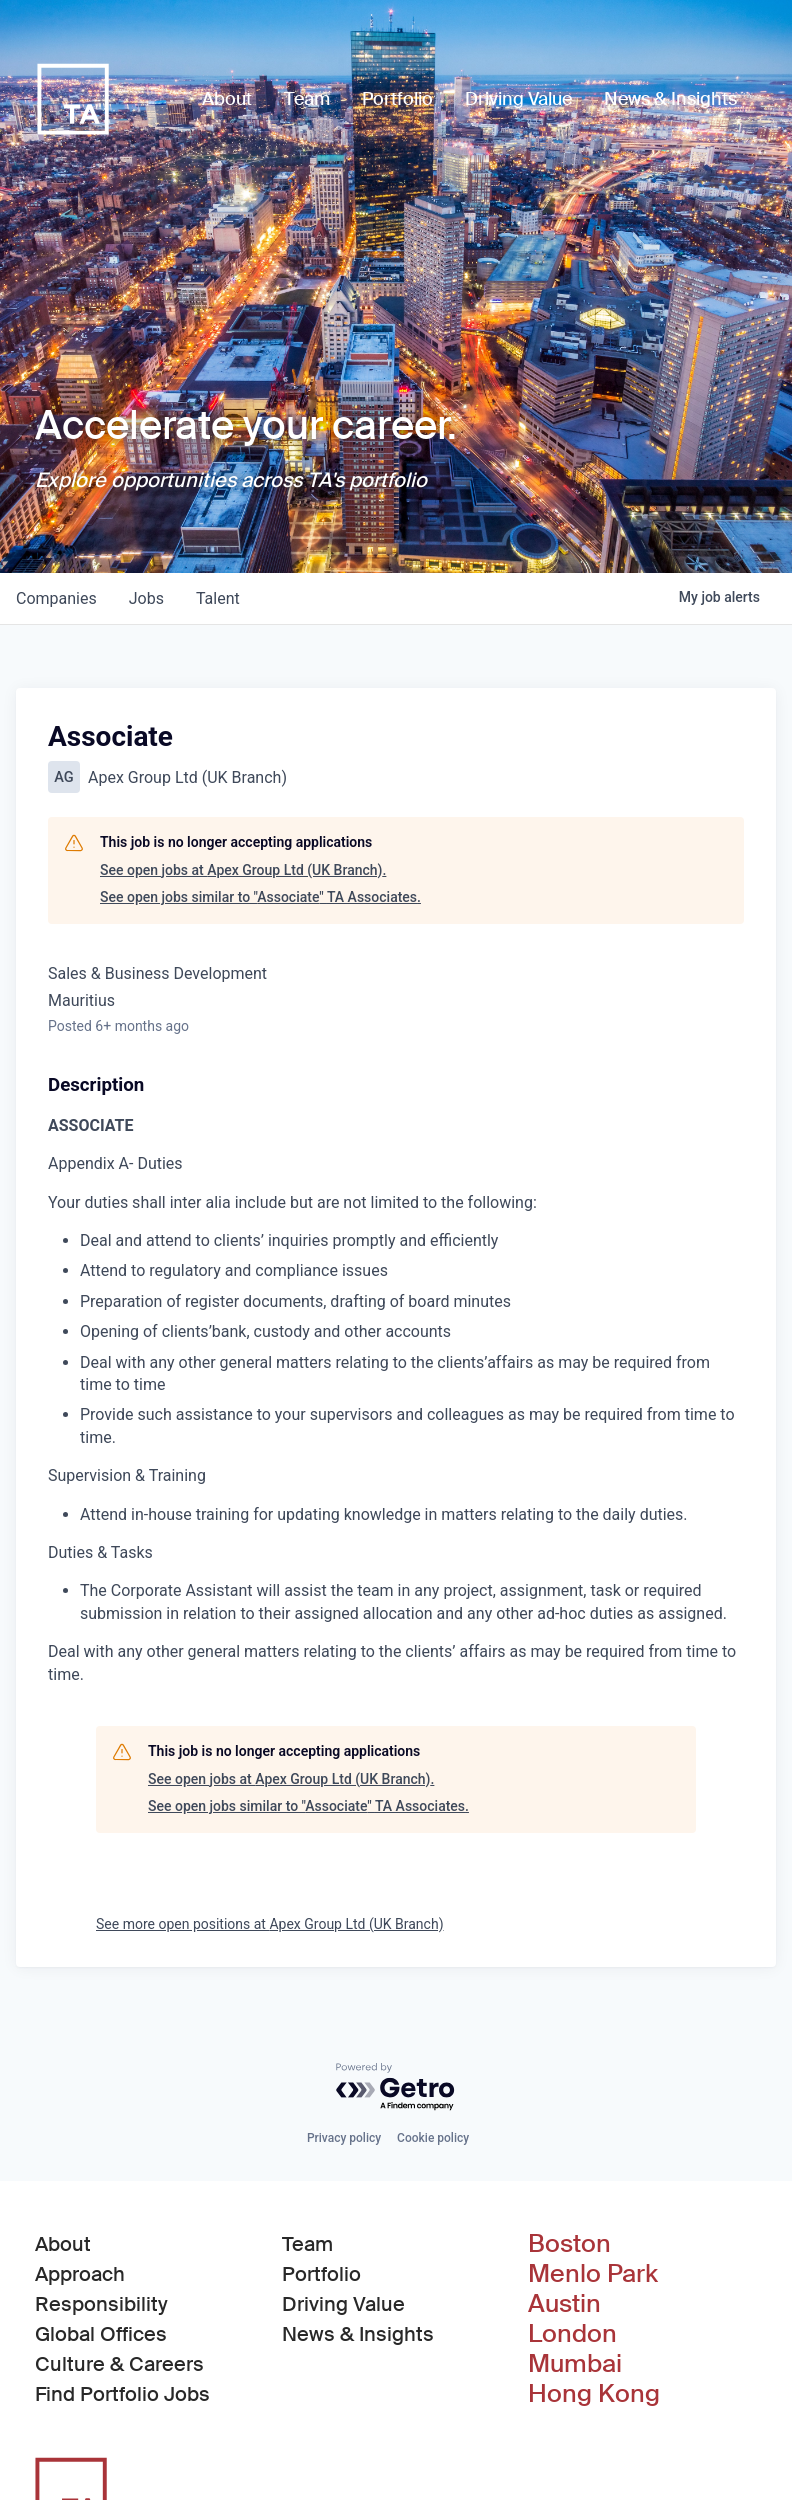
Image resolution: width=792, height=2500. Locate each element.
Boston (569, 2244)
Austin (564, 2304)
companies (56, 598)
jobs (146, 598)
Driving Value (343, 2304)
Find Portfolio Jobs (122, 2393)
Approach (80, 2274)
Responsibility (101, 2304)
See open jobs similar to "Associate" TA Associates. (260, 897)
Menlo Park (593, 2274)
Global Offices (101, 2334)
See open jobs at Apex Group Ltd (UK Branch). (243, 870)
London (572, 2334)
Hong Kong (594, 2394)
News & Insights (358, 2334)
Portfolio (321, 2274)
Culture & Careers (119, 2364)
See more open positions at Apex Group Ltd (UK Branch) (270, 1924)
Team (307, 2244)
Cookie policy (433, 2138)
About (63, 2244)
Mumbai (575, 2364)
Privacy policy (344, 2138)
